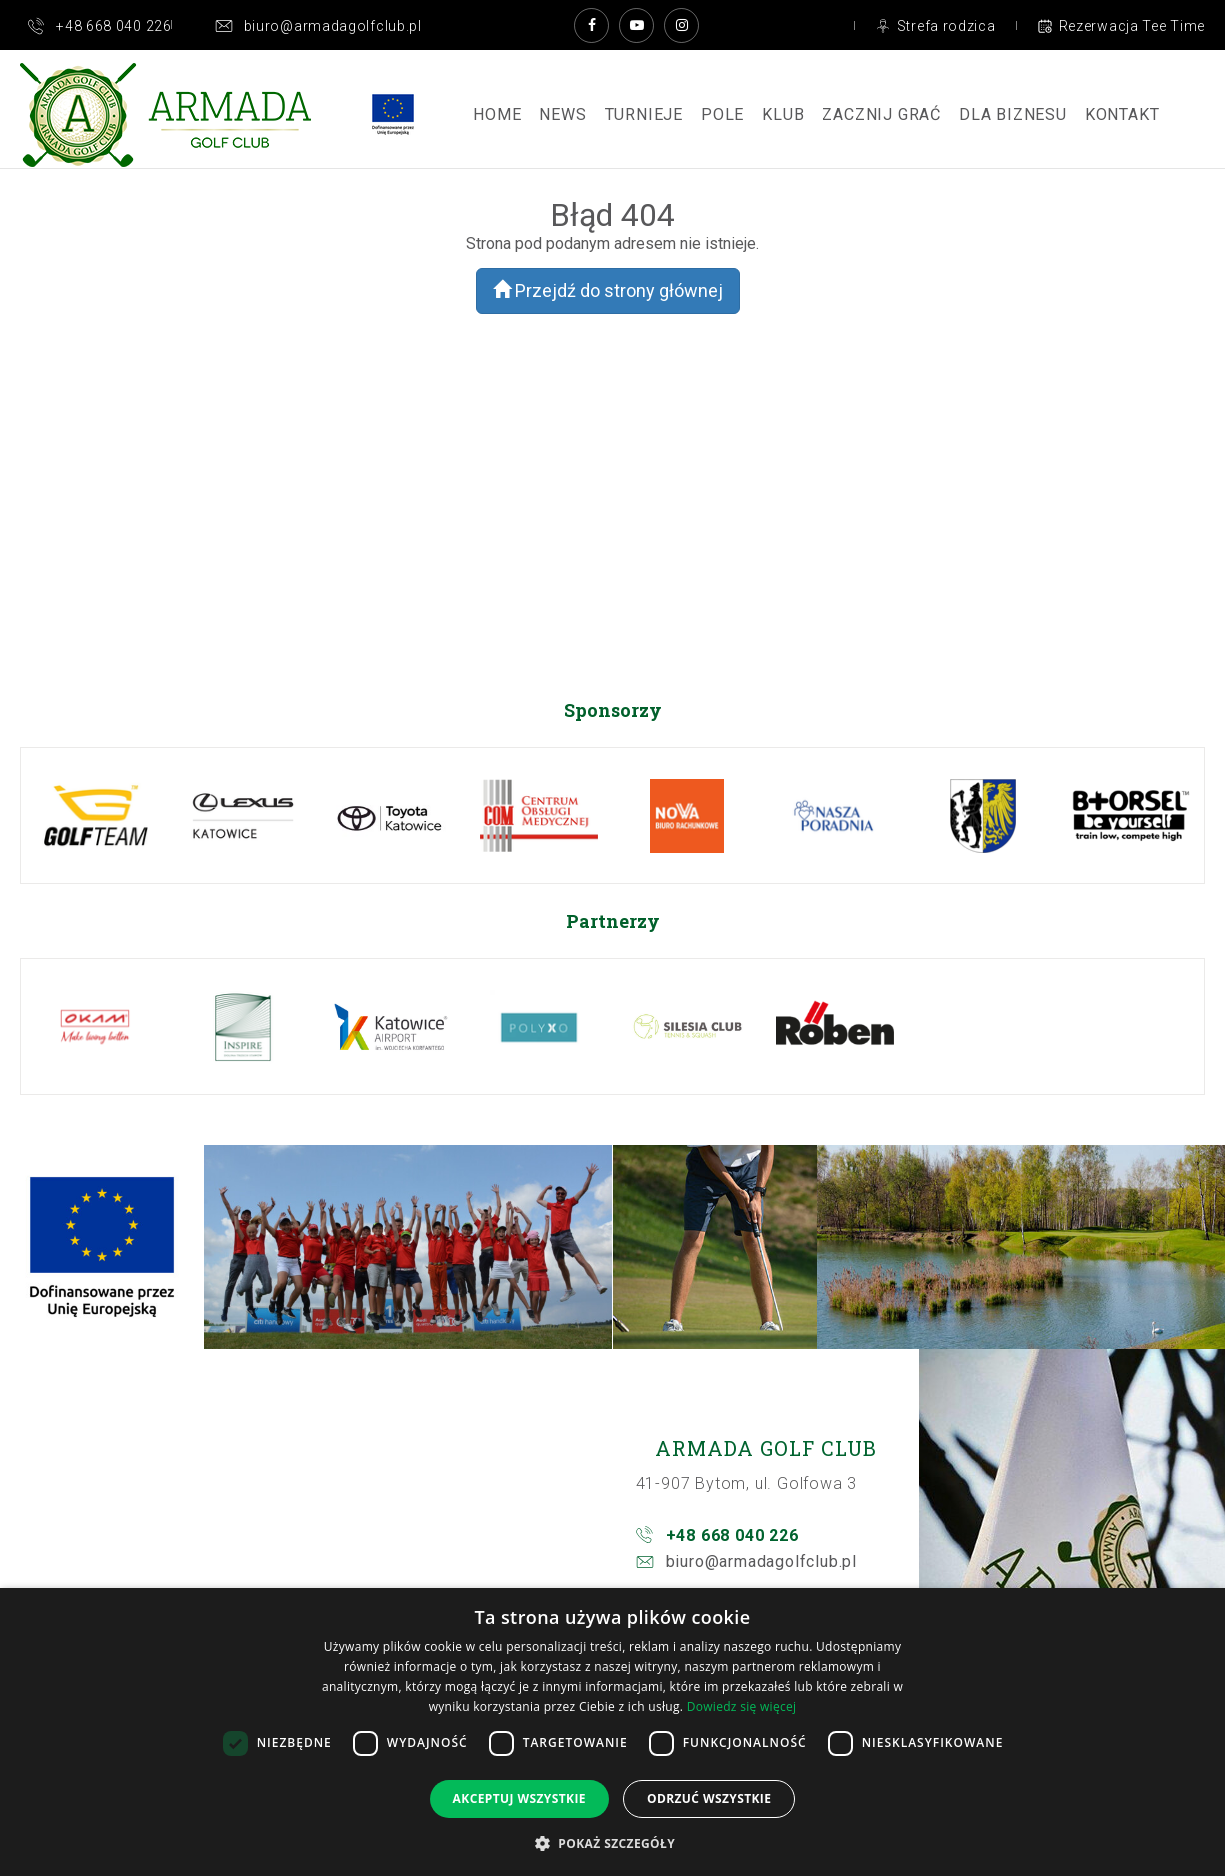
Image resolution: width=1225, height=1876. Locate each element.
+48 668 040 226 (732, 1535)
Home (497, 114)
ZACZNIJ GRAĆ (881, 114)
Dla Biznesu (1013, 114)
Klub (783, 114)
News (562, 114)
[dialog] (612, 1732)
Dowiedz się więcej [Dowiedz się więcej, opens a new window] (742, 1706)
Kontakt (1122, 114)
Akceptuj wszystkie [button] (519, 1798)
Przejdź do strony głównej (608, 290)
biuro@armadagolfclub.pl (761, 1561)
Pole (722, 114)
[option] (95, 815)
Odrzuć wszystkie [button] (709, 1798)
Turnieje (644, 114)
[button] (612, 1842)
